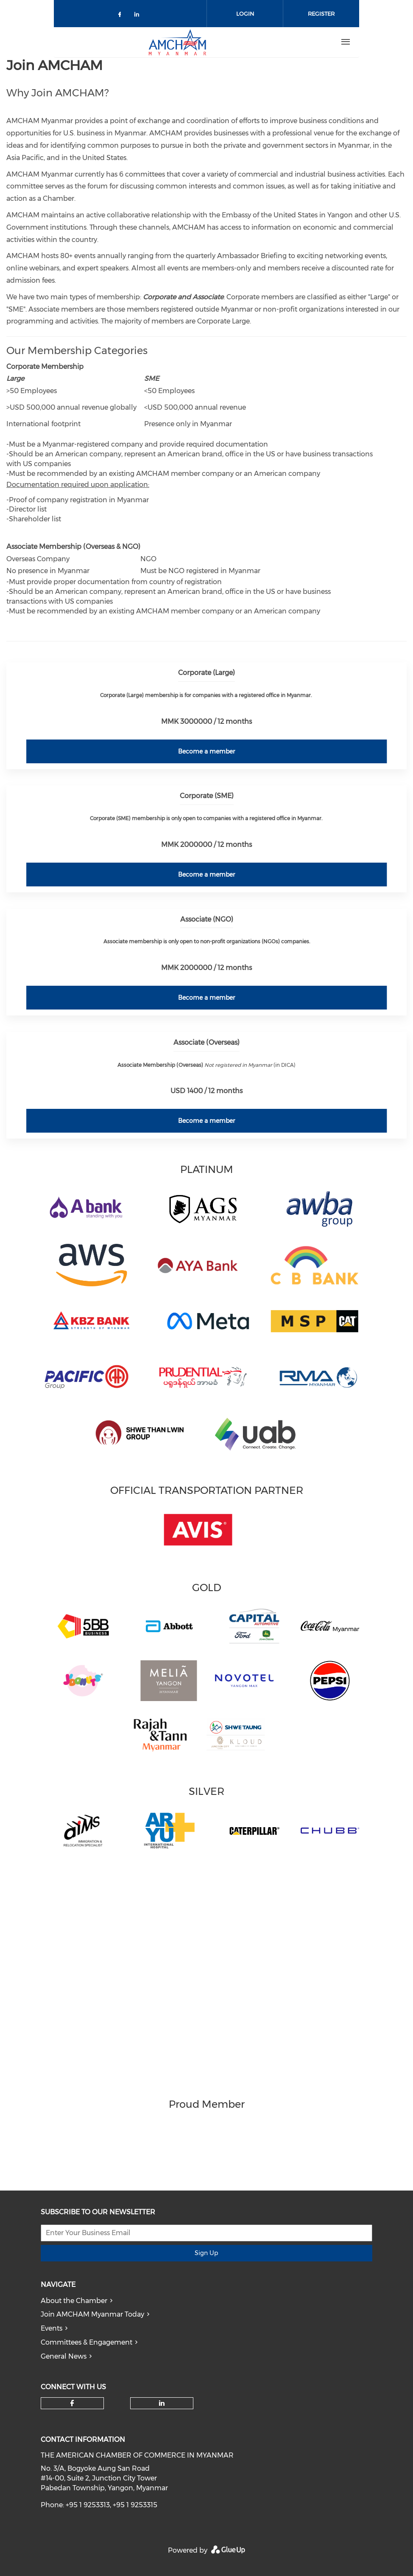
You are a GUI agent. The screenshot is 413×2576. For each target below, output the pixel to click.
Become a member (206, 751)
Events (51, 2328)
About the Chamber (74, 2301)
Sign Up (206, 2253)
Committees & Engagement (86, 2342)
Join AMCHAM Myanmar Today (92, 2314)
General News (64, 2356)
